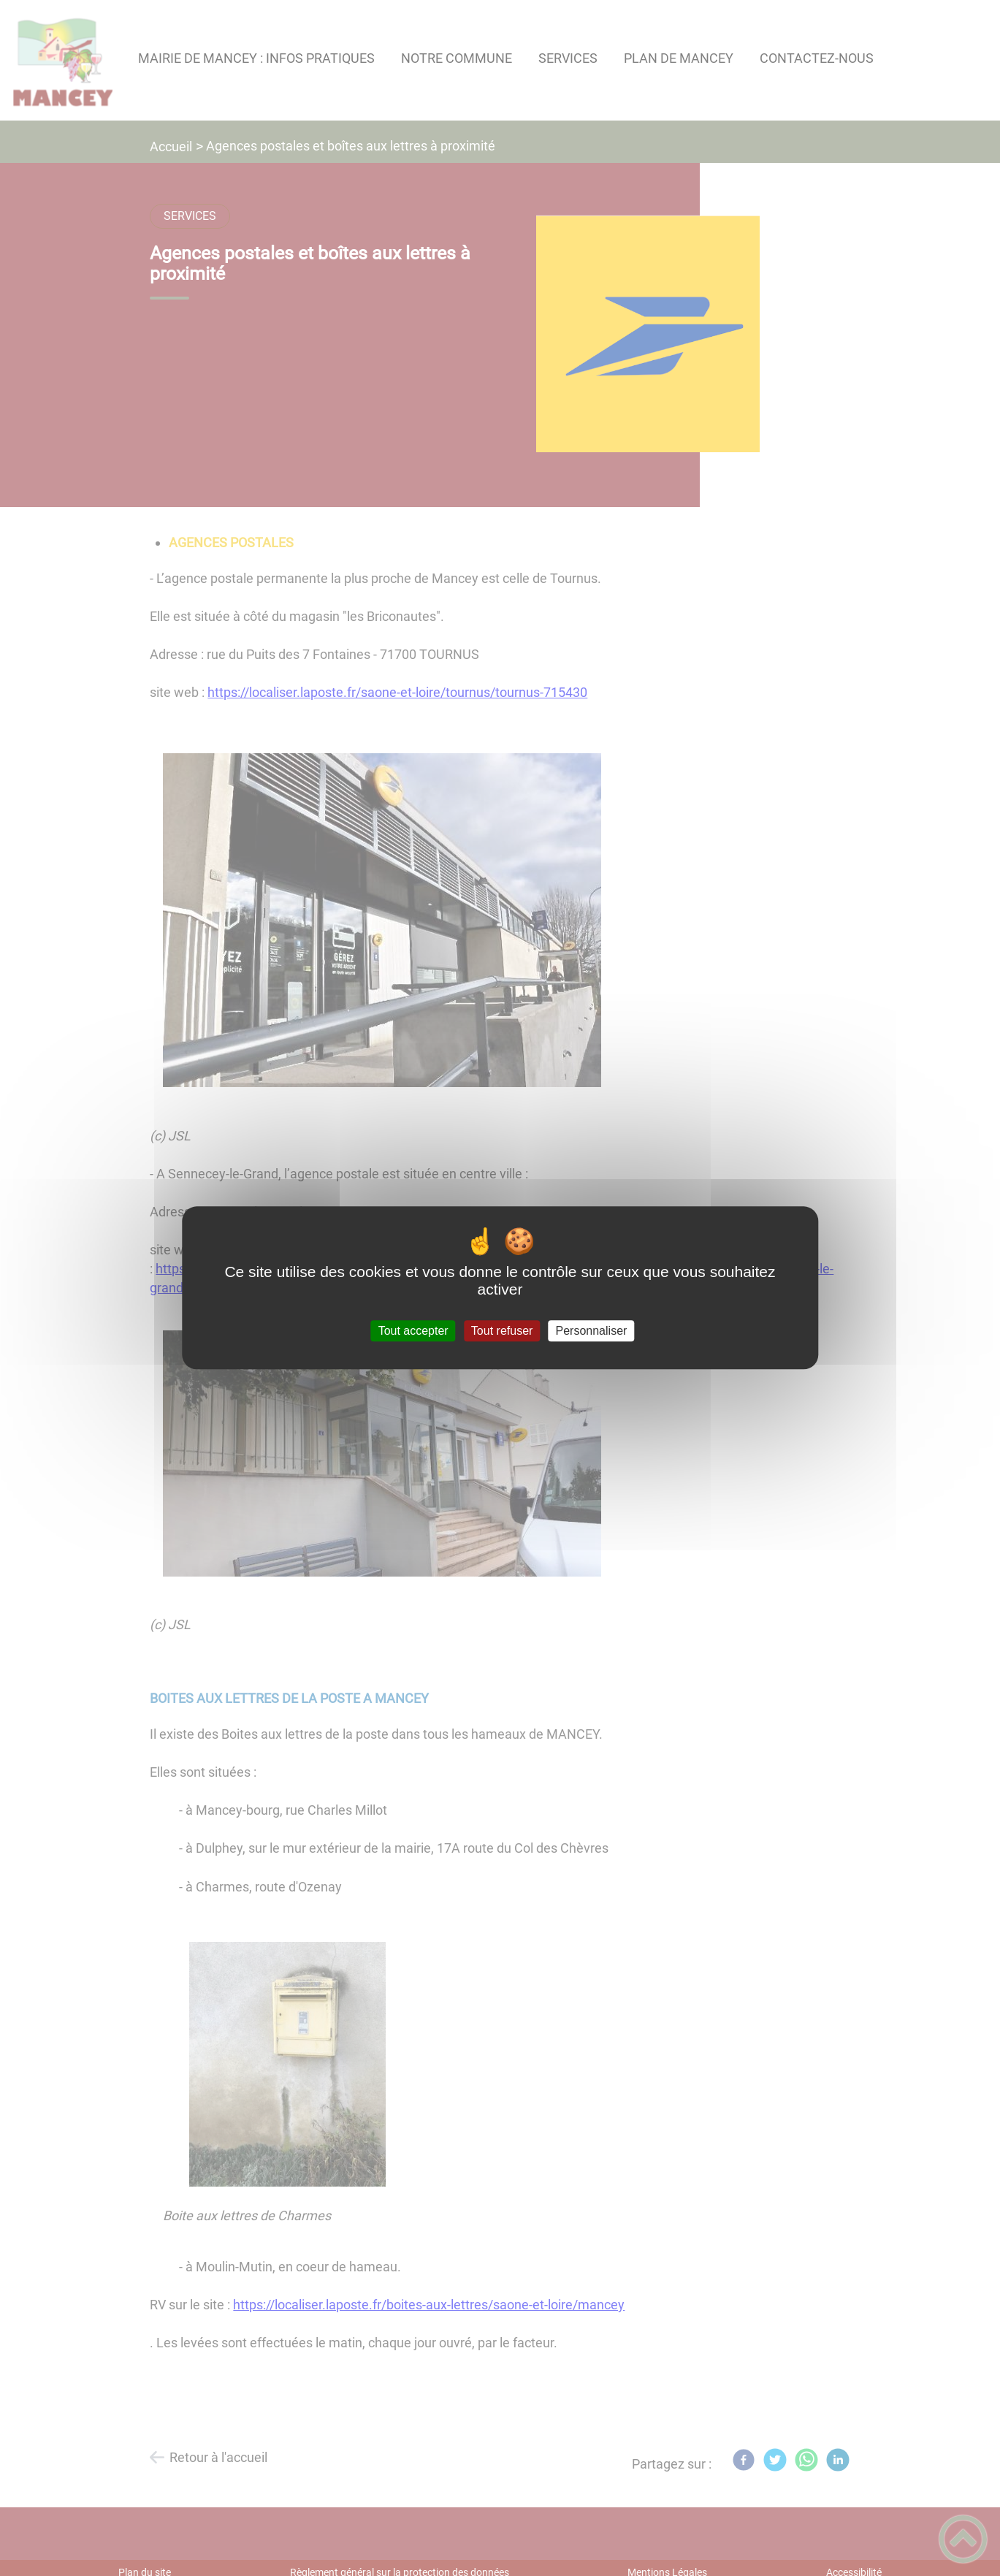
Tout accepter (413, 1331)
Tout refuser (502, 1331)
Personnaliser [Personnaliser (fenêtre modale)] (591, 1331)
